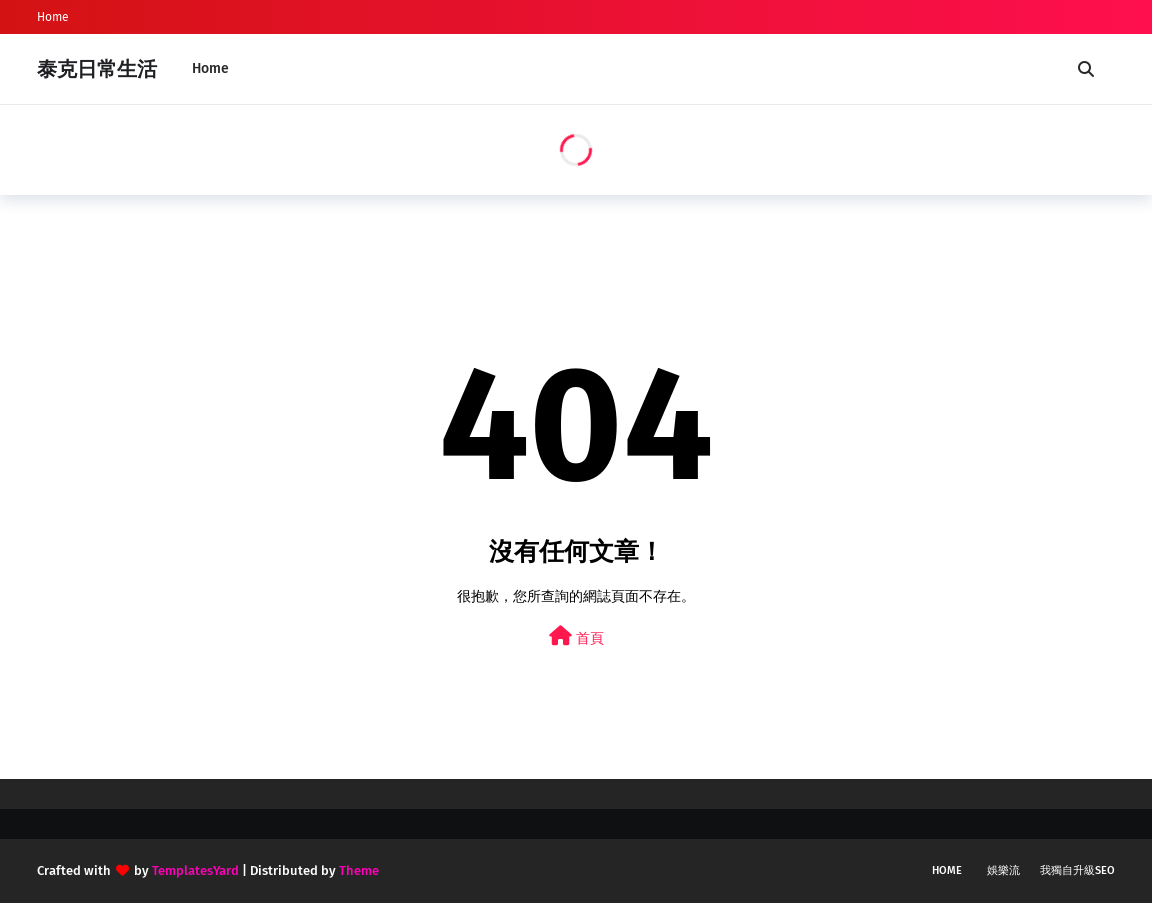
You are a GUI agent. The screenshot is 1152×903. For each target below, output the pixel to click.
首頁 (576, 636)
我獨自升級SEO (1077, 870)
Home (53, 17)
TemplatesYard (195, 870)
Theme (359, 870)
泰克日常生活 (97, 69)
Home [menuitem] (210, 68)
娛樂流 (1003, 870)
